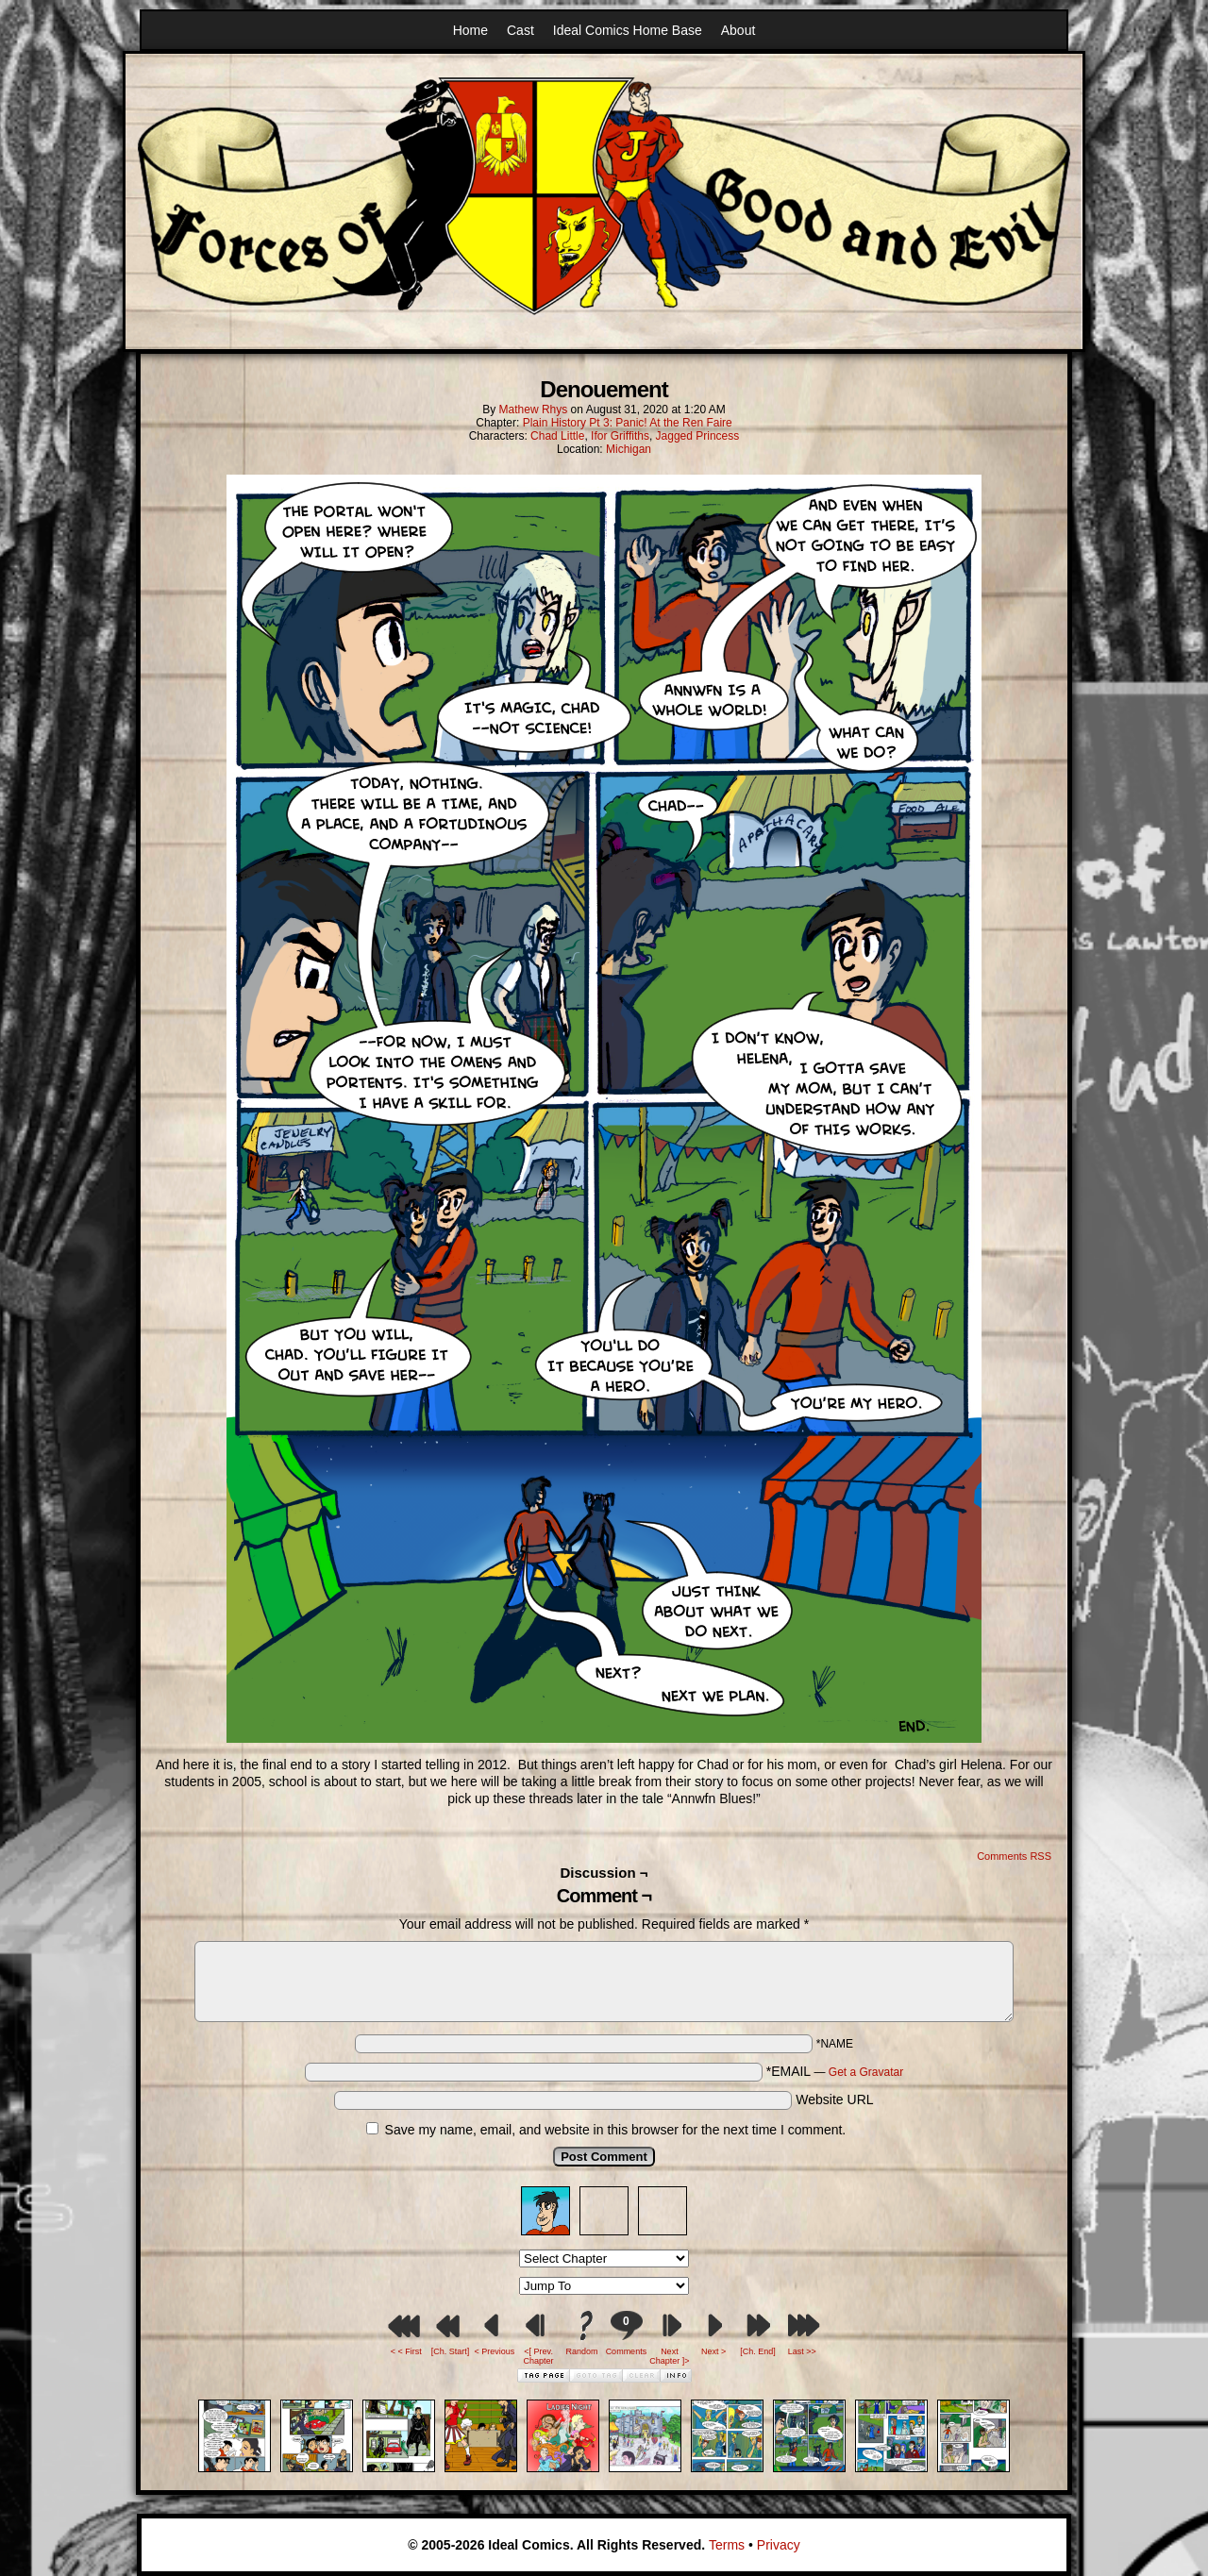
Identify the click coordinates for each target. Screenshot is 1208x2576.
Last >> (802, 2351)
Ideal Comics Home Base (627, 30)
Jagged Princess (698, 436)
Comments (625, 2333)
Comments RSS (1014, 1856)
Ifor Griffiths (620, 436)
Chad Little (557, 436)
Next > (713, 2351)
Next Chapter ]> (669, 2356)
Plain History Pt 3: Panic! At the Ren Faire (627, 422)
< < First (406, 2351)
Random (582, 2351)
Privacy (778, 2544)
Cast (520, 30)
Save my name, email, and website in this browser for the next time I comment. (616, 2129)
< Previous (494, 2351)
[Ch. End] (758, 2351)
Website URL (834, 2099)
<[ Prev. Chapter (539, 2356)
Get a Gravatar (866, 2072)
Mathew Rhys (533, 409)
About (738, 30)
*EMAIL (835, 2071)
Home (470, 30)
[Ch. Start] (450, 2351)
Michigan (628, 449)
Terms (727, 2544)
